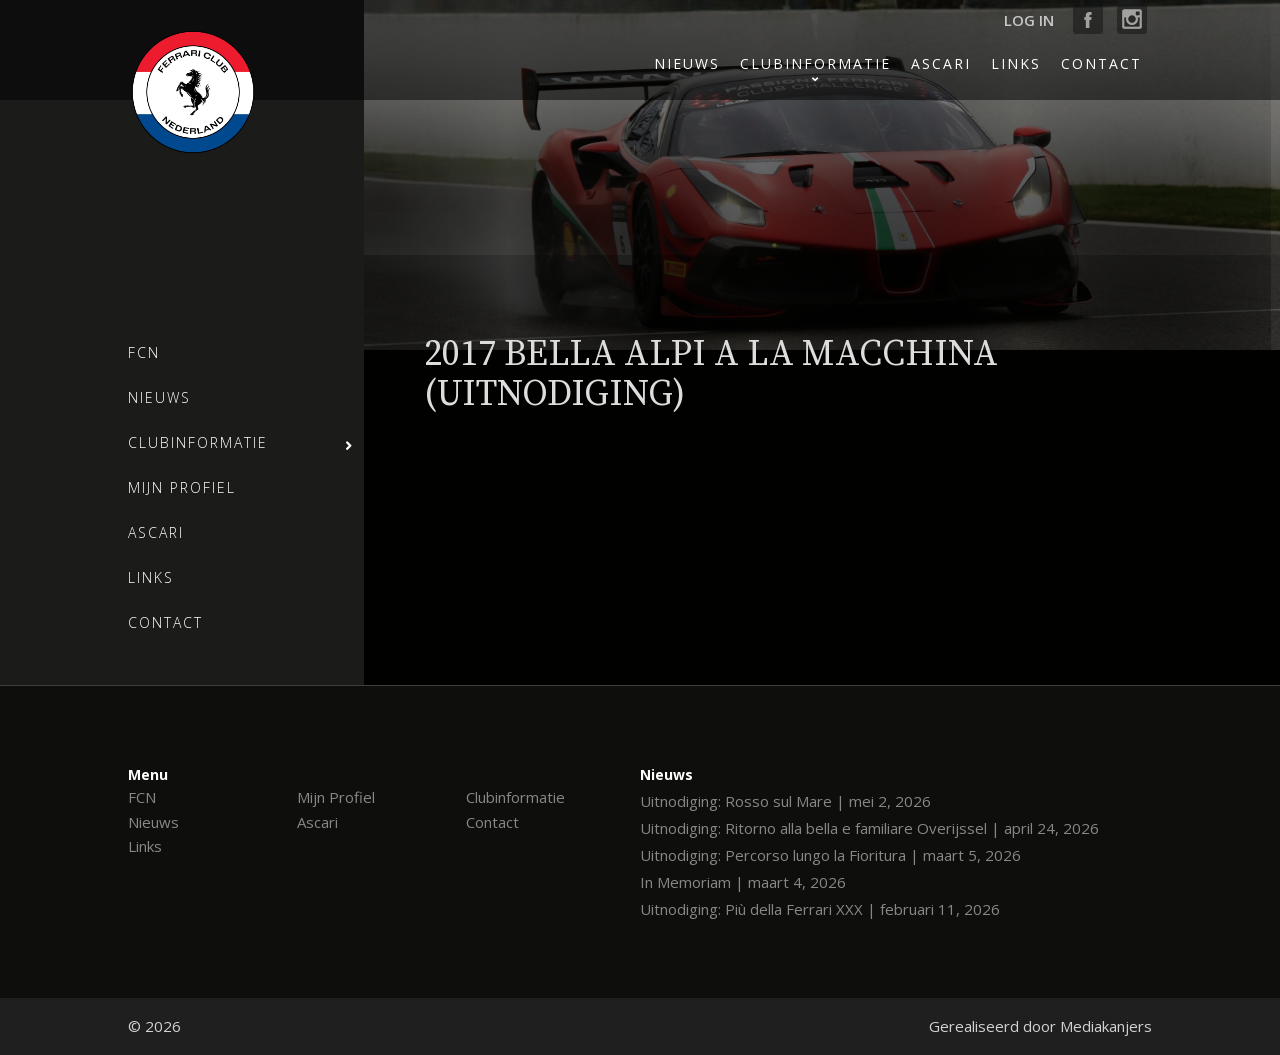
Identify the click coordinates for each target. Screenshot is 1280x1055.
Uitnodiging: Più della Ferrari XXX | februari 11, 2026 (820, 909)
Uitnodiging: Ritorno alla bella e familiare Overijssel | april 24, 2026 (869, 828)
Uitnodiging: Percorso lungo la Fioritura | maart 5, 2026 (830, 855)
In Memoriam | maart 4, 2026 (743, 882)
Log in (1029, 20)
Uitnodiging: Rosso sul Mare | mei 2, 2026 (785, 801)
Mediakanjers (1106, 1026)
